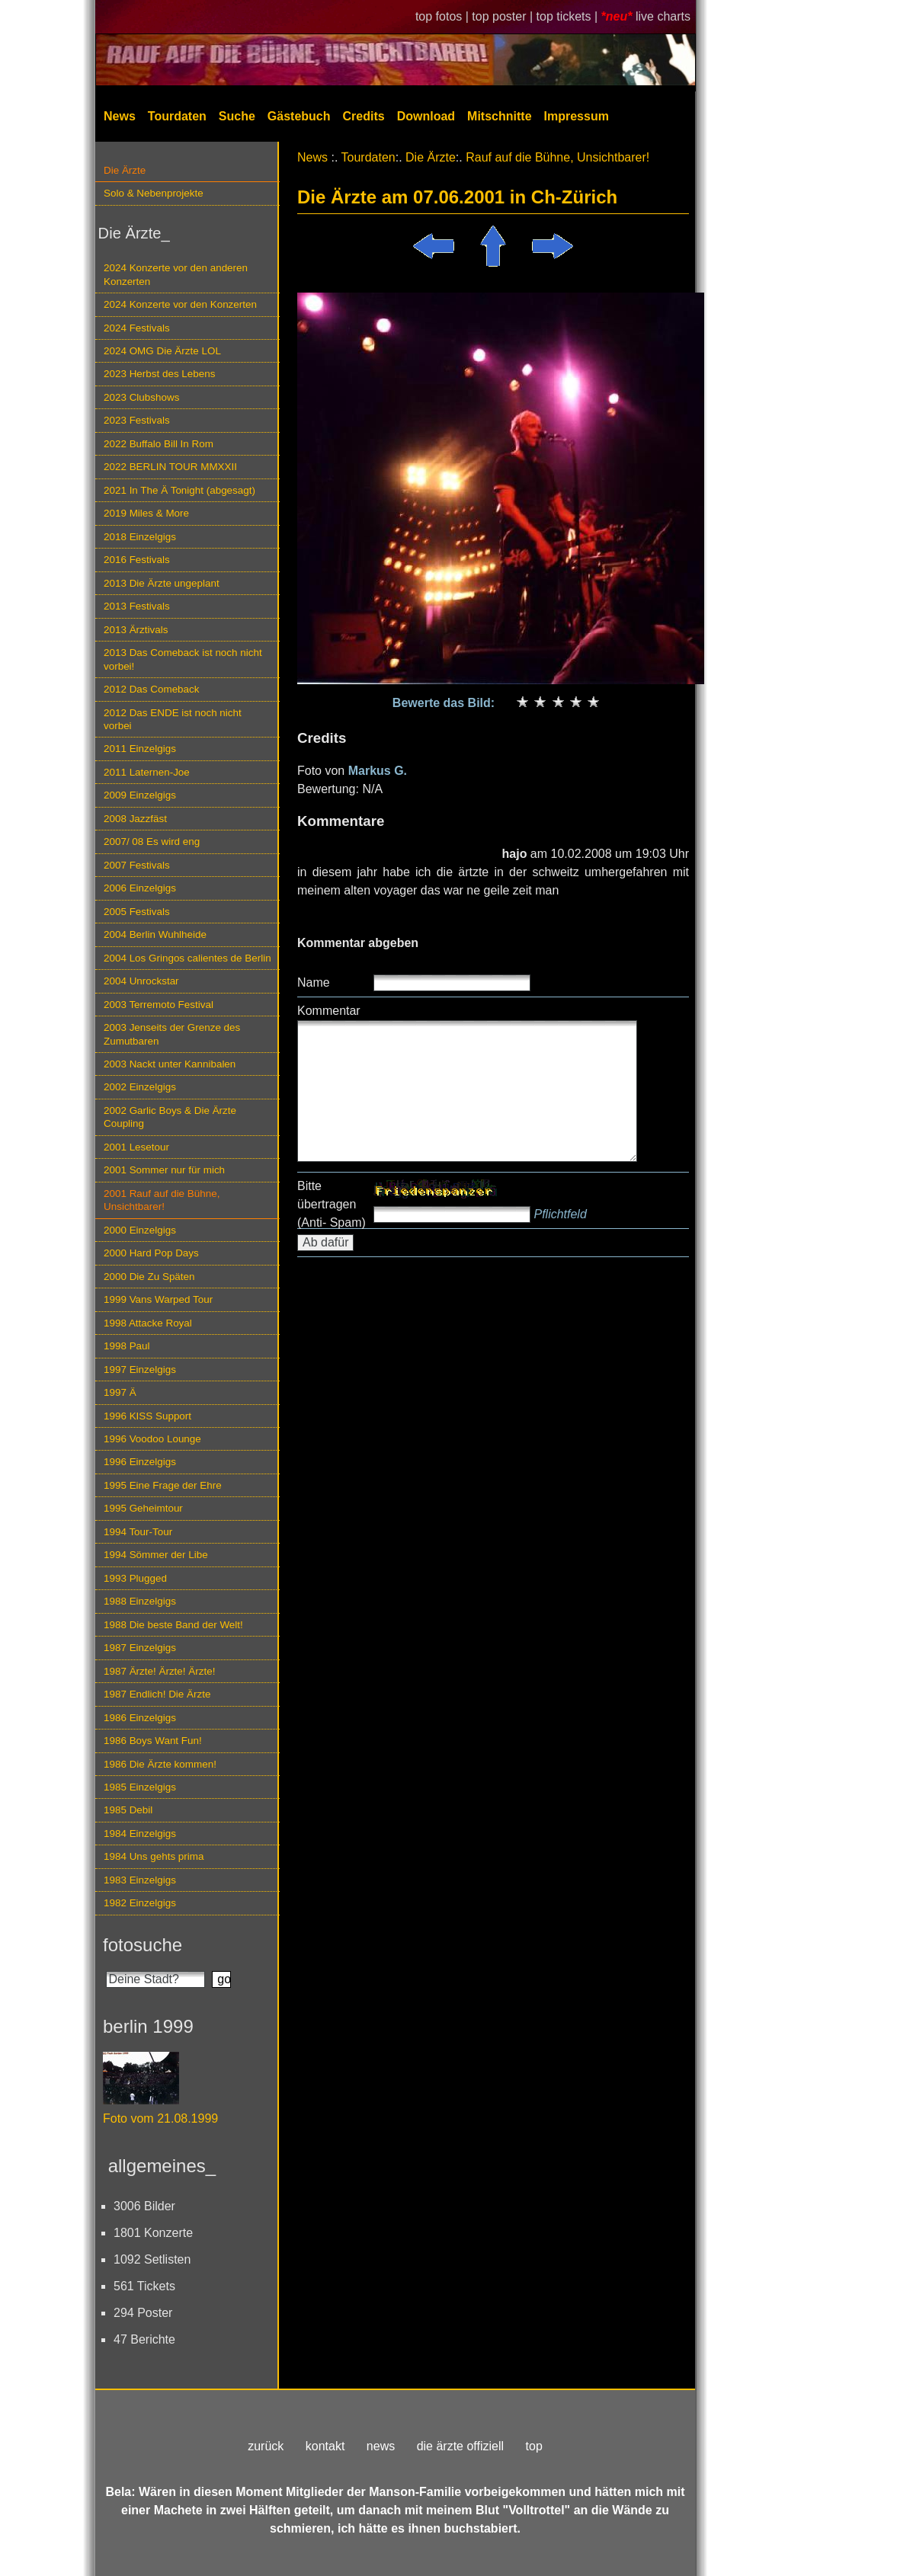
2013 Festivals (137, 606)
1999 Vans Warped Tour (158, 1299)
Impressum (576, 116)
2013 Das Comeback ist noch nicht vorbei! (183, 659)
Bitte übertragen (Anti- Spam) (331, 1204)
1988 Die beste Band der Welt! (173, 1624)
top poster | (504, 16)
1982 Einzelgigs (140, 1903)
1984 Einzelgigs (140, 1833)
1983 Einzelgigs (140, 1880)
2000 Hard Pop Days (151, 1253)
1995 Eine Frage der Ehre (163, 1485)
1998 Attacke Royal (148, 1323)
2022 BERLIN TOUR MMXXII (170, 466)
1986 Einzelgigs (140, 1717)
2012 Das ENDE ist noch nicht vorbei (173, 719)
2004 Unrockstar (141, 981)
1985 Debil (128, 1810)
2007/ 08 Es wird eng (152, 841)
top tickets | (569, 16)
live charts (663, 16)
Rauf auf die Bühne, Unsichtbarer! (557, 157)
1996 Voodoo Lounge (152, 1439)
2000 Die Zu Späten (149, 1276)
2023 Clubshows (141, 397)
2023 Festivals (137, 420)
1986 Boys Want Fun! (153, 1740)
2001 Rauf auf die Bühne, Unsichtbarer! (161, 1200)
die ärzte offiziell (460, 2446)
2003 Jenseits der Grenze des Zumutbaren (172, 1034)
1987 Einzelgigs (140, 1647)
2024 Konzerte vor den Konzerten (180, 304)
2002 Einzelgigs (140, 1087)
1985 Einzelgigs (140, 1787)
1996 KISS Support (147, 1416)
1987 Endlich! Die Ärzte (157, 1694)
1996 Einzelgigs (140, 1461)
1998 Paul (127, 1346)
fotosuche (142, 1944)
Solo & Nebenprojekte (153, 193)
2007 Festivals (137, 865)
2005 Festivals (137, 911)
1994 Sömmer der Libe (156, 1554)
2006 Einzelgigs (140, 888)
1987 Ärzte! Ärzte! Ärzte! (159, 1671)
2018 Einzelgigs (140, 536)
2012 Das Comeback (152, 689)
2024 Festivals (137, 328)
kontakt (325, 2446)
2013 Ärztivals (136, 629)
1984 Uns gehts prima (153, 1856)
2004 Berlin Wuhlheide (155, 934)
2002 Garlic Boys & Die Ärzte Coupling (170, 1117)
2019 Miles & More (146, 513)
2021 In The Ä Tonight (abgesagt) (179, 490)
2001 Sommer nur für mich (164, 1170)
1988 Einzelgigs (140, 1601)
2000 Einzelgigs (140, 1230)
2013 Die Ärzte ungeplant (161, 583)
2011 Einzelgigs (140, 748)
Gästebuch (299, 116)
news (381, 2446)
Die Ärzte (125, 170)
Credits (364, 116)
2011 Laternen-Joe (147, 772)
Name (313, 982)
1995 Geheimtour (143, 1508)
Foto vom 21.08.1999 (160, 2118)
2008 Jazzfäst (135, 818)
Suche (237, 116)
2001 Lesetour (136, 1147)
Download (426, 116)
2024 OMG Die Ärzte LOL (162, 351)
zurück (266, 2446)
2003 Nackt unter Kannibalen (169, 1064)
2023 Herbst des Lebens (159, 373)
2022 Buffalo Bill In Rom (158, 444)
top (534, 2446)
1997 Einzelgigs (140, 1369)
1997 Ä (120, 1392)
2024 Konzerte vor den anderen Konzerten (176, 274)
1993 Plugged (135, 1578)
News (120, 116)
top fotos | (443, 16)
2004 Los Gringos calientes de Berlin (187, 958)
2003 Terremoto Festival (158, 1004)
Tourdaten (177, 116)
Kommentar (328, 1010)
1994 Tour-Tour (138, 1532)
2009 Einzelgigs (140, 795)
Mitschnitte (499, 116)
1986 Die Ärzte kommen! (160, 1764)
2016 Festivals (137, 559)
